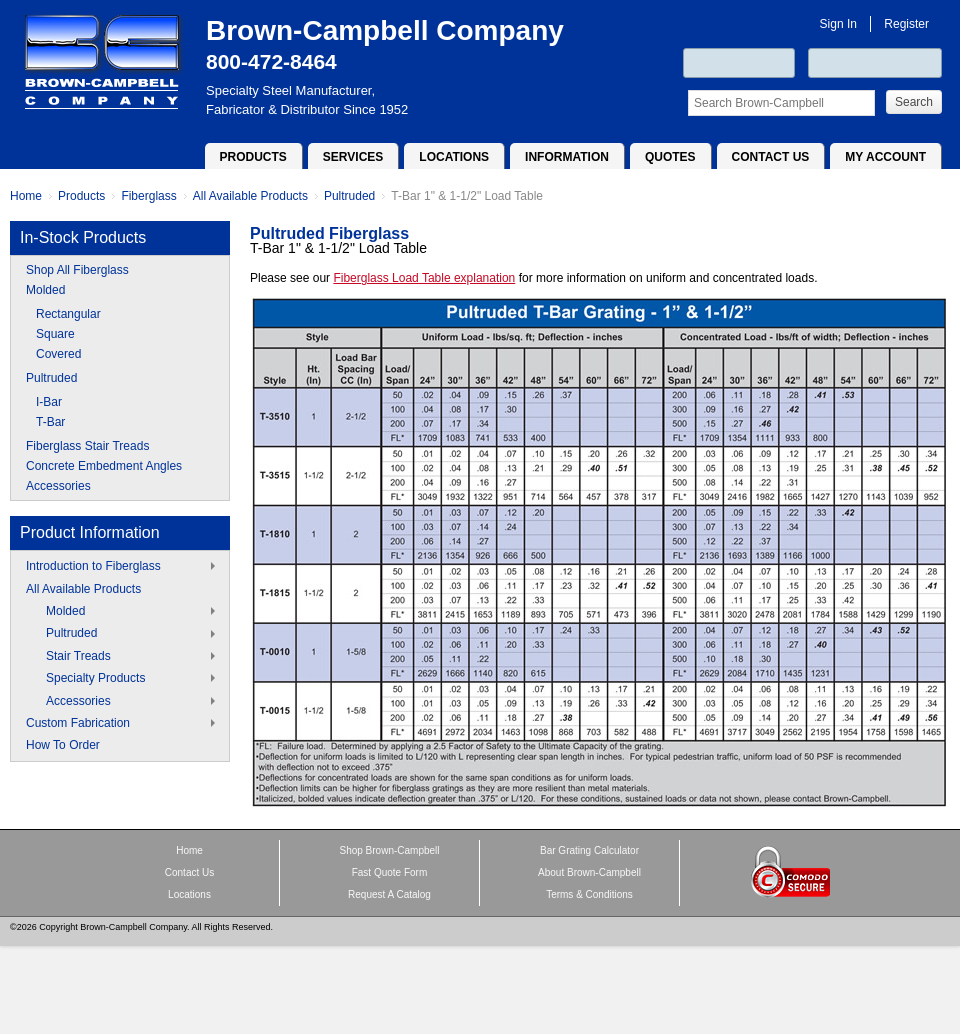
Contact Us (771, 157)
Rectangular (68, 314)
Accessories (58, 486)
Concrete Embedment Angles (104, 466)
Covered (58, 354)
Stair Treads (78, 656)
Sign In (838, 24)
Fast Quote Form (390, 872)
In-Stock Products (83, 237)
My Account (885, 157)
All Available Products (250, 196)
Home (26, 196)
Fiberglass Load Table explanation (424, 278)
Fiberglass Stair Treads (87, 446)
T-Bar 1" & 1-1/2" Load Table (467, 196)
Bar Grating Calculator (589, 850)
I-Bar (49, 402)
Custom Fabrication (78, 723)
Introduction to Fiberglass (93, 566)
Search (914, 102)
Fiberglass (148, 196)
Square (55, 334)
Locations (454, 157)
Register (906, 24)
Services (353, 157)
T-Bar (50, 422)
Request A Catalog (389, 894)
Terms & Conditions (589, 894)
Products (253, 157)
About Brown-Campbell (589, 872)
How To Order (63, 745)
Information (567, 157)
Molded (45, 290)
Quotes (670, 157)
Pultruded (349, 196)
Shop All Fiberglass (77, 270)
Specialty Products (95, 678)
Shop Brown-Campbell (389, 850)
